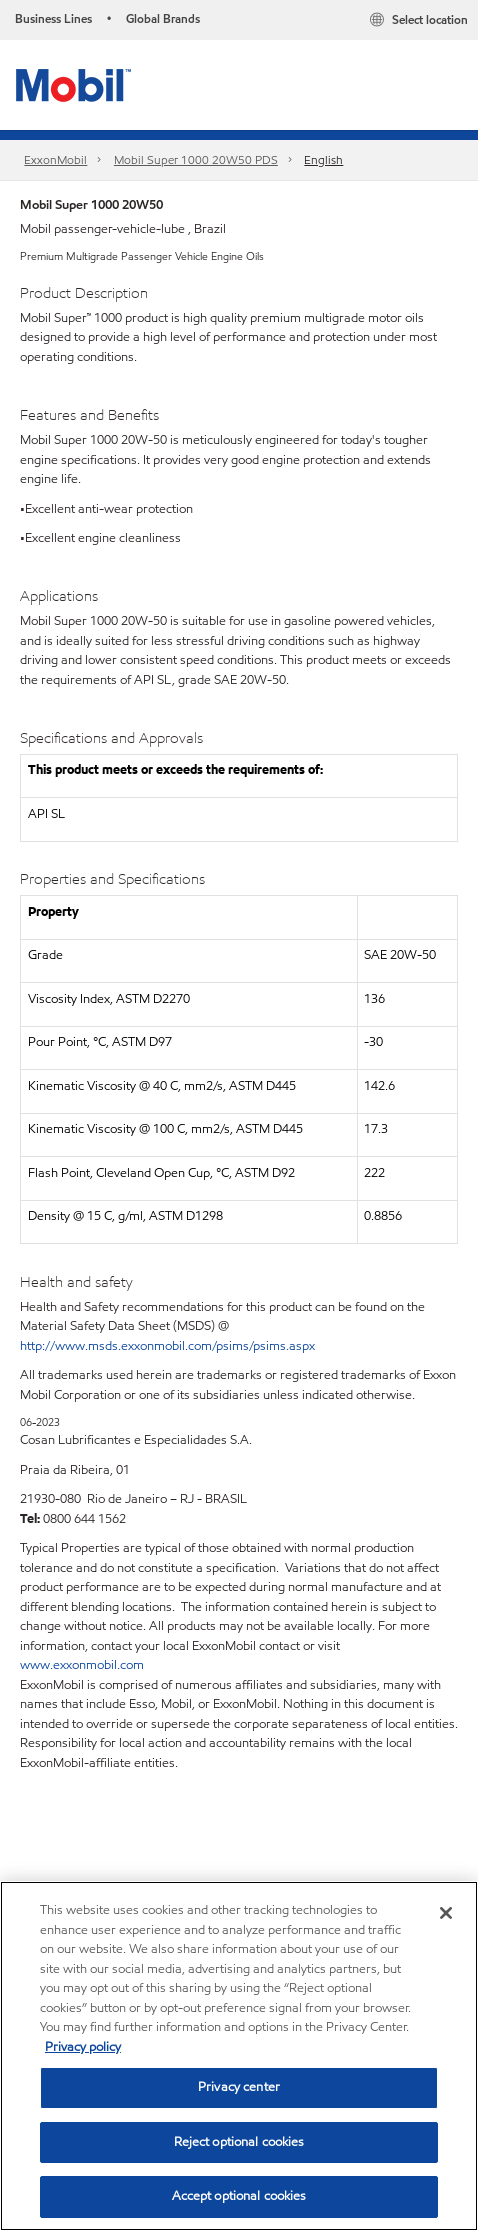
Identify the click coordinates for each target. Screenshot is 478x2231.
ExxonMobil (55, 159)
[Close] (446, 1913)
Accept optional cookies (239, 2196)
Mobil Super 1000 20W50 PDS (196, 159)
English (323, 159)
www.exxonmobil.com (82, 1665)
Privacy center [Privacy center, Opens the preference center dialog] (239, 2087)
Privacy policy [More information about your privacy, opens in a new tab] (83, 2047)
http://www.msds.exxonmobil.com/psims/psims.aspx (167, 1346)
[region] (239, 2056)
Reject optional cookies (239, 2142)
